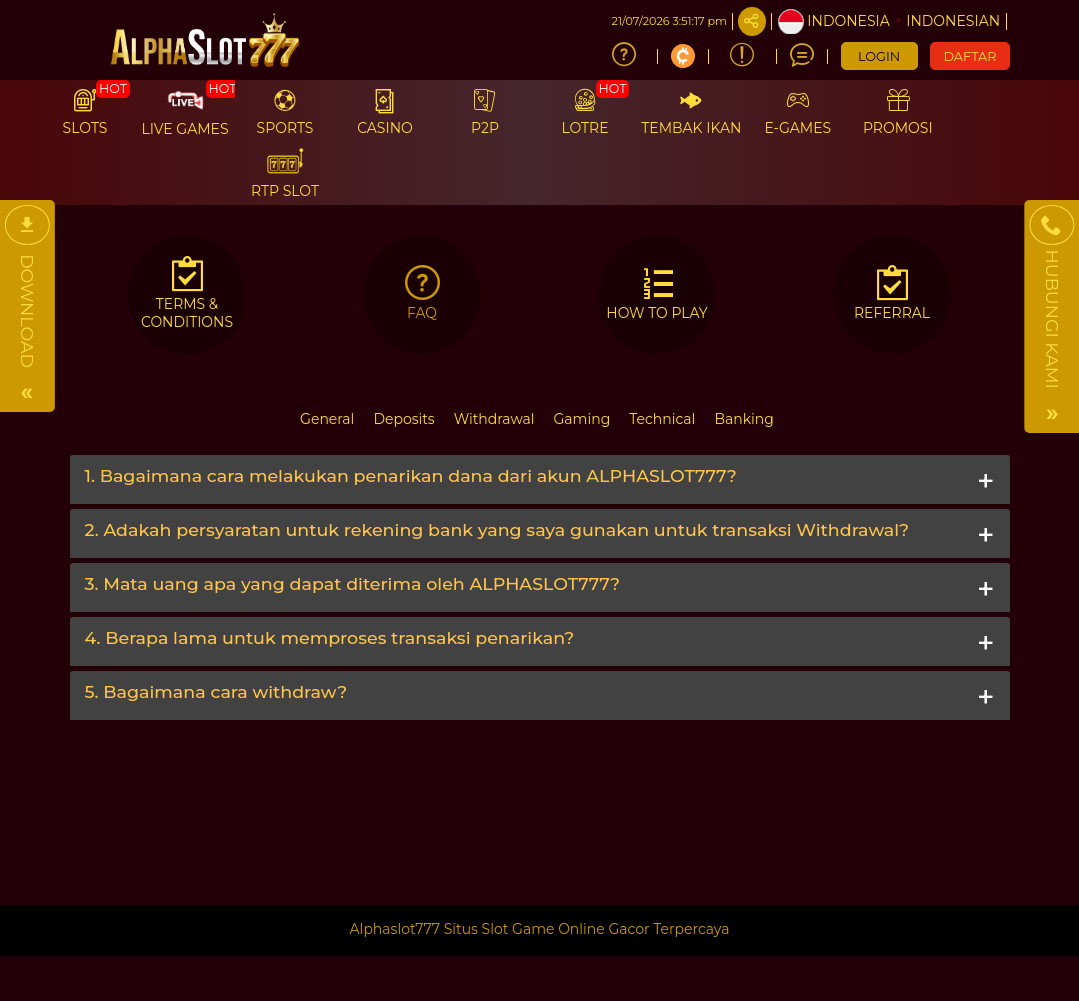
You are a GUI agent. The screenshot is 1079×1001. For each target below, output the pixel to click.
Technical (662, 419)
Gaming (582, 419)
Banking (743, 419)
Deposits (403, 419)
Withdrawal (494, 419)
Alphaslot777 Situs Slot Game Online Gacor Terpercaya (540, 929)
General (327, 419)
